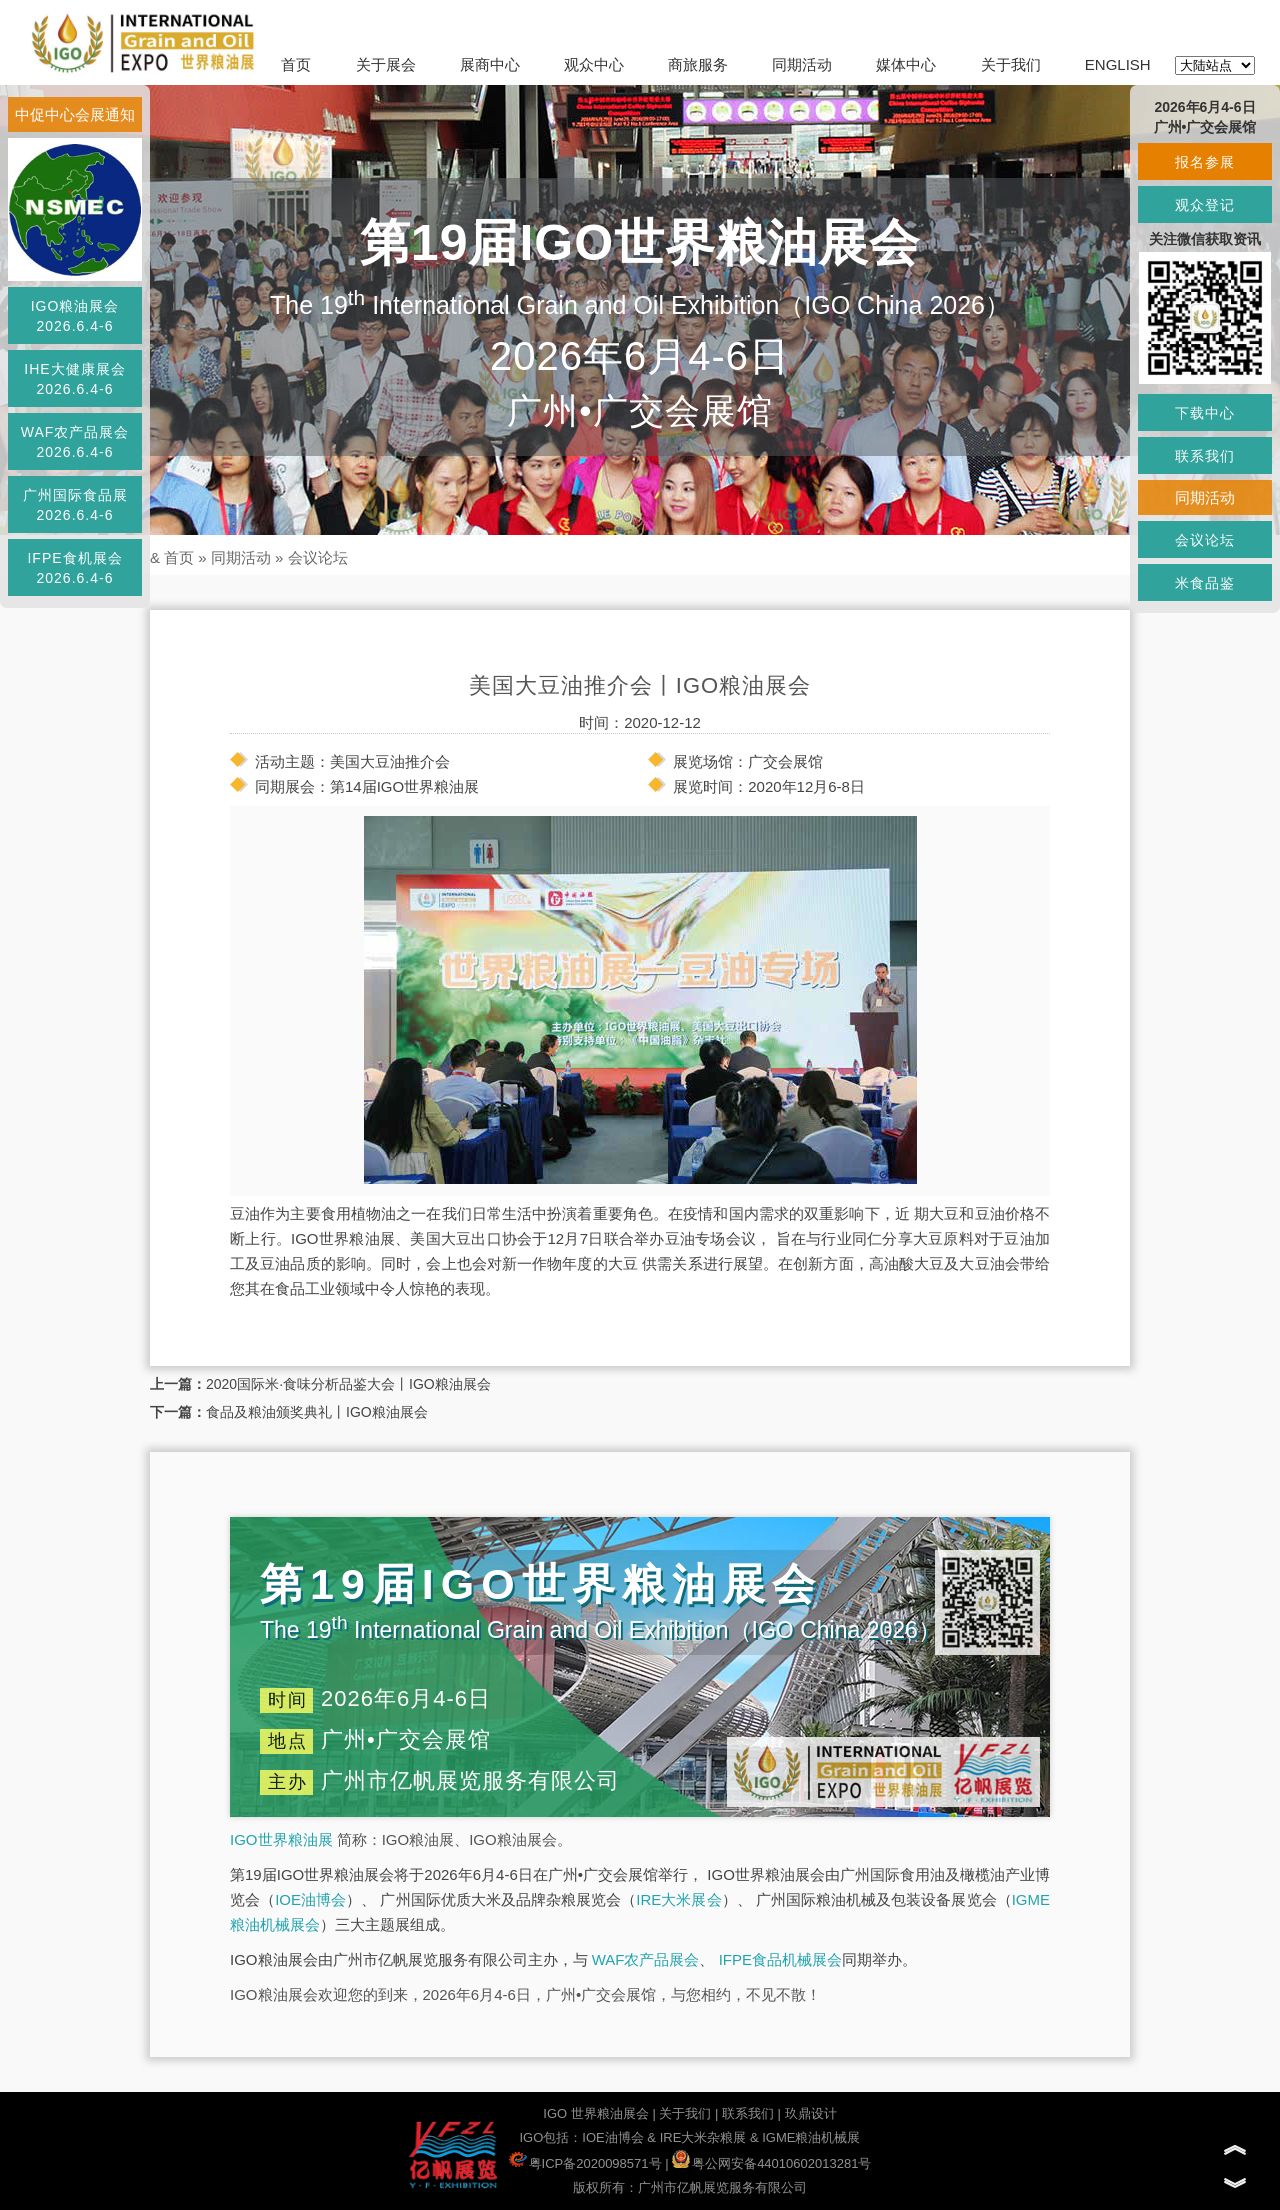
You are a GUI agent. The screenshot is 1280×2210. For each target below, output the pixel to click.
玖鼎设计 (811, 2113)
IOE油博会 (310, 1899)
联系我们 (748, 2113)
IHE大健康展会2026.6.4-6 (74, 379)
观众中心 (594, 64)
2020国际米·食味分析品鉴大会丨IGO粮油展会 (348, 1384)
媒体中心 (906, 64)
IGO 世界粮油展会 (595, 2113)
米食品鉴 (1205, 583)
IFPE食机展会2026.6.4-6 (74, 568)
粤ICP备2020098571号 (585, 2163)
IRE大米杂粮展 (703, 2137)
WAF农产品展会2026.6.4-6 (75, 442)
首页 (296, 64)
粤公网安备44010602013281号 (771, 2163)
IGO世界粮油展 (281, 1839)
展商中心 (490, 64)
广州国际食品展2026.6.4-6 (75, 505)
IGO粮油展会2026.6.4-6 (75, 316)
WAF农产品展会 (646, 1959)
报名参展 (1205, 162)
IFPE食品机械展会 (780, 1959)
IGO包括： (550, 2137)
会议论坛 (318, 557)
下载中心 (1205, 413)
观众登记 (1205, 205)
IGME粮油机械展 (811, 2137)
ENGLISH (1118, 64)
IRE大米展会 (678, 1899)
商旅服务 (698, 64)
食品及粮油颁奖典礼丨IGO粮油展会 (317, 1412)
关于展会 (386, 64)
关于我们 (1011, 64)
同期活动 (802, 64)
